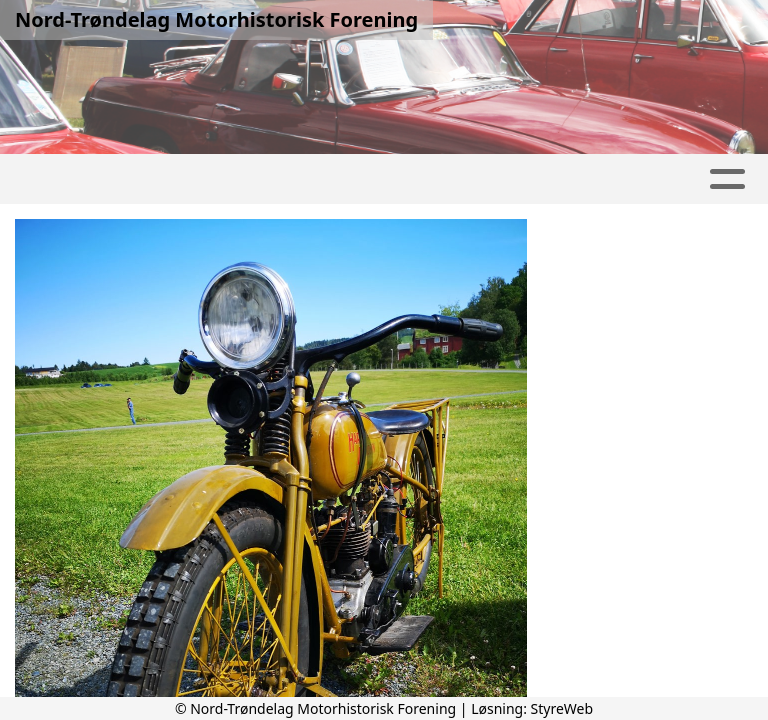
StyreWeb (562, 708)
